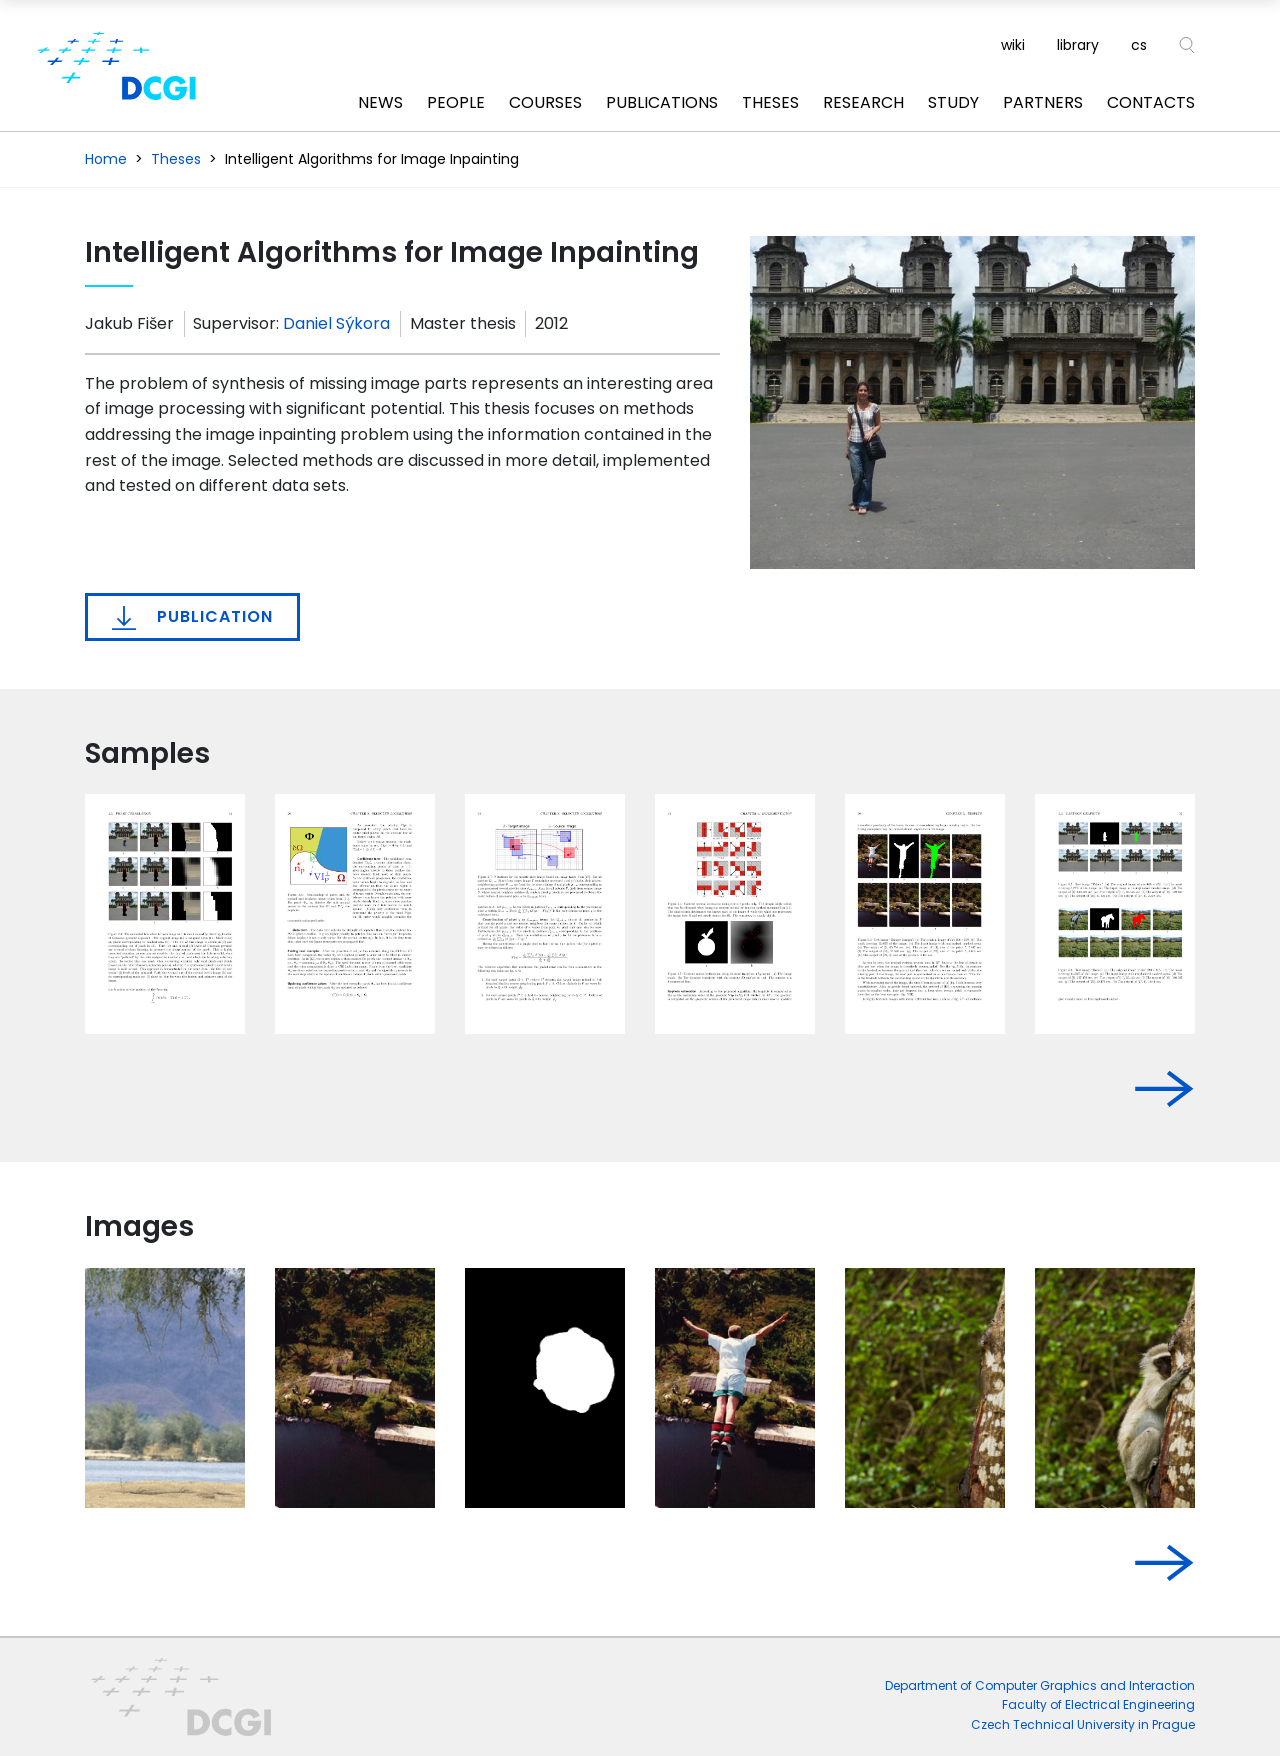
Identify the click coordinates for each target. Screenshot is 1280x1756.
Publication (192, 617)
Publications (662, 102)
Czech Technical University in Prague (1083, 1724)
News (380, 102)
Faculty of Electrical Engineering (1098, 1704)
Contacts (1151, 102)
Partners (1043, 102)
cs (1139, 45)
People (456, 102)
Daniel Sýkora (336, 323)
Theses (770, 102)
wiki (1013, 45)
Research (863, 102)
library (1078, 45)
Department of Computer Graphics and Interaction (1040, 1685)
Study (953, 102)
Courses (545, 102)
